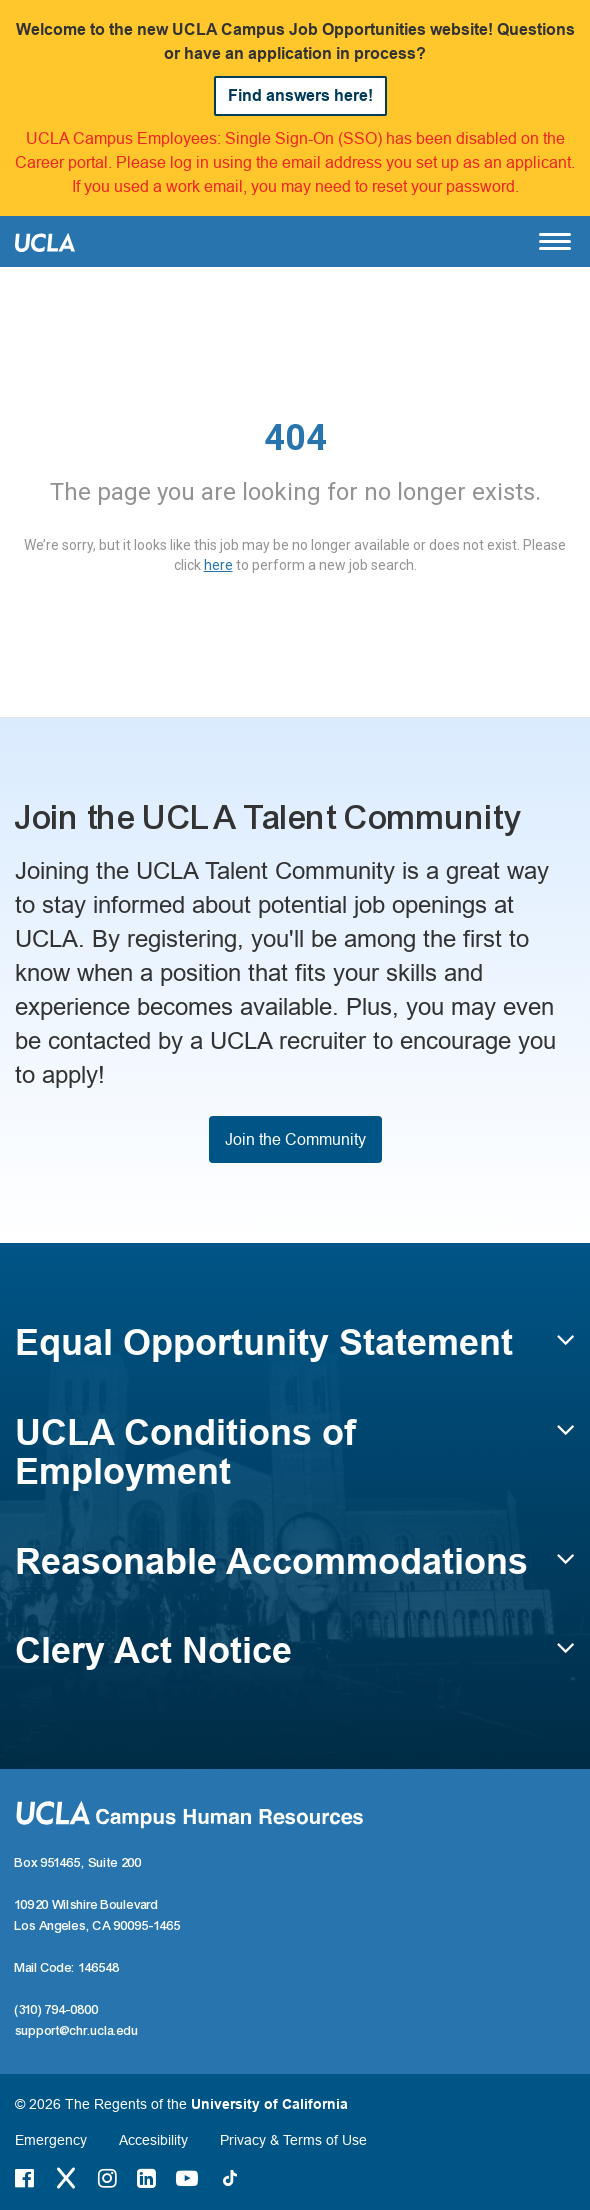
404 (295, 438)
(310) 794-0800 (57, 2010)
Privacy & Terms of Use (293, 2140)
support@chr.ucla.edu (77, 2031)
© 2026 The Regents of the (181, 2104)
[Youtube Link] (187, 2178)
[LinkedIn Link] (146, 2178)
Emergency (51, 2140)
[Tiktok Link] (230, 2178)
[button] (295, 1352)
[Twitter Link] (66, 2178)
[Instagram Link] (107, 2178)
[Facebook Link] (24, 2178)
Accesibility (153, 2140)
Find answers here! (300, 95)
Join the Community (295, 1139)
